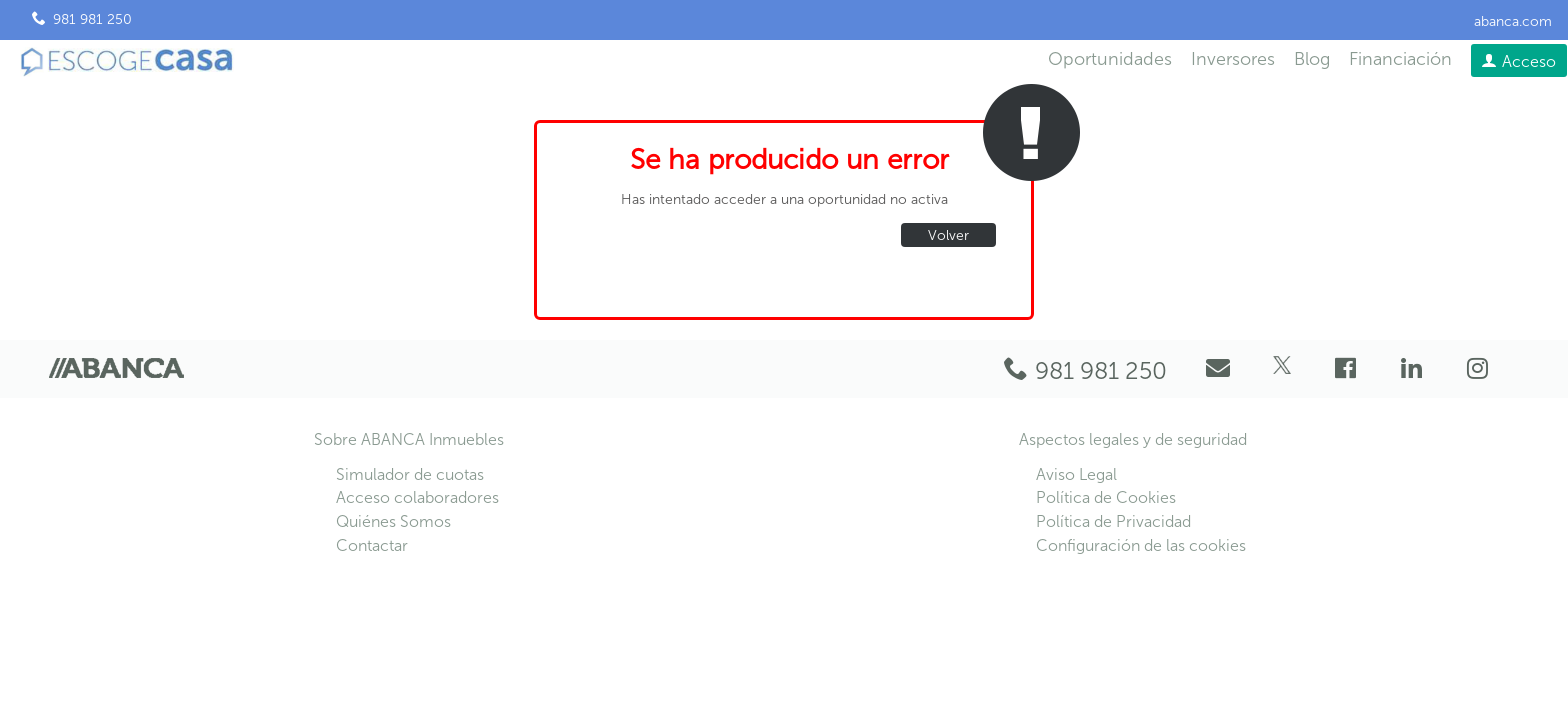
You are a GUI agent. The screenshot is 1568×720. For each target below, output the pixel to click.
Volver (948, 235)
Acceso (1529, 61)
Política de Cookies (1106, 497)
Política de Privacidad (1113, 521)
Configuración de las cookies (1141, 545)
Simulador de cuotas (410, 474)
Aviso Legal (1076, 474)
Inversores (1233, 59)
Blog (1312, 59)
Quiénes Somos (393, 521)
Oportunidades (1110, 59)
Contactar (372, 545)
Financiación (1400, 59)
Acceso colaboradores (417, 497)
